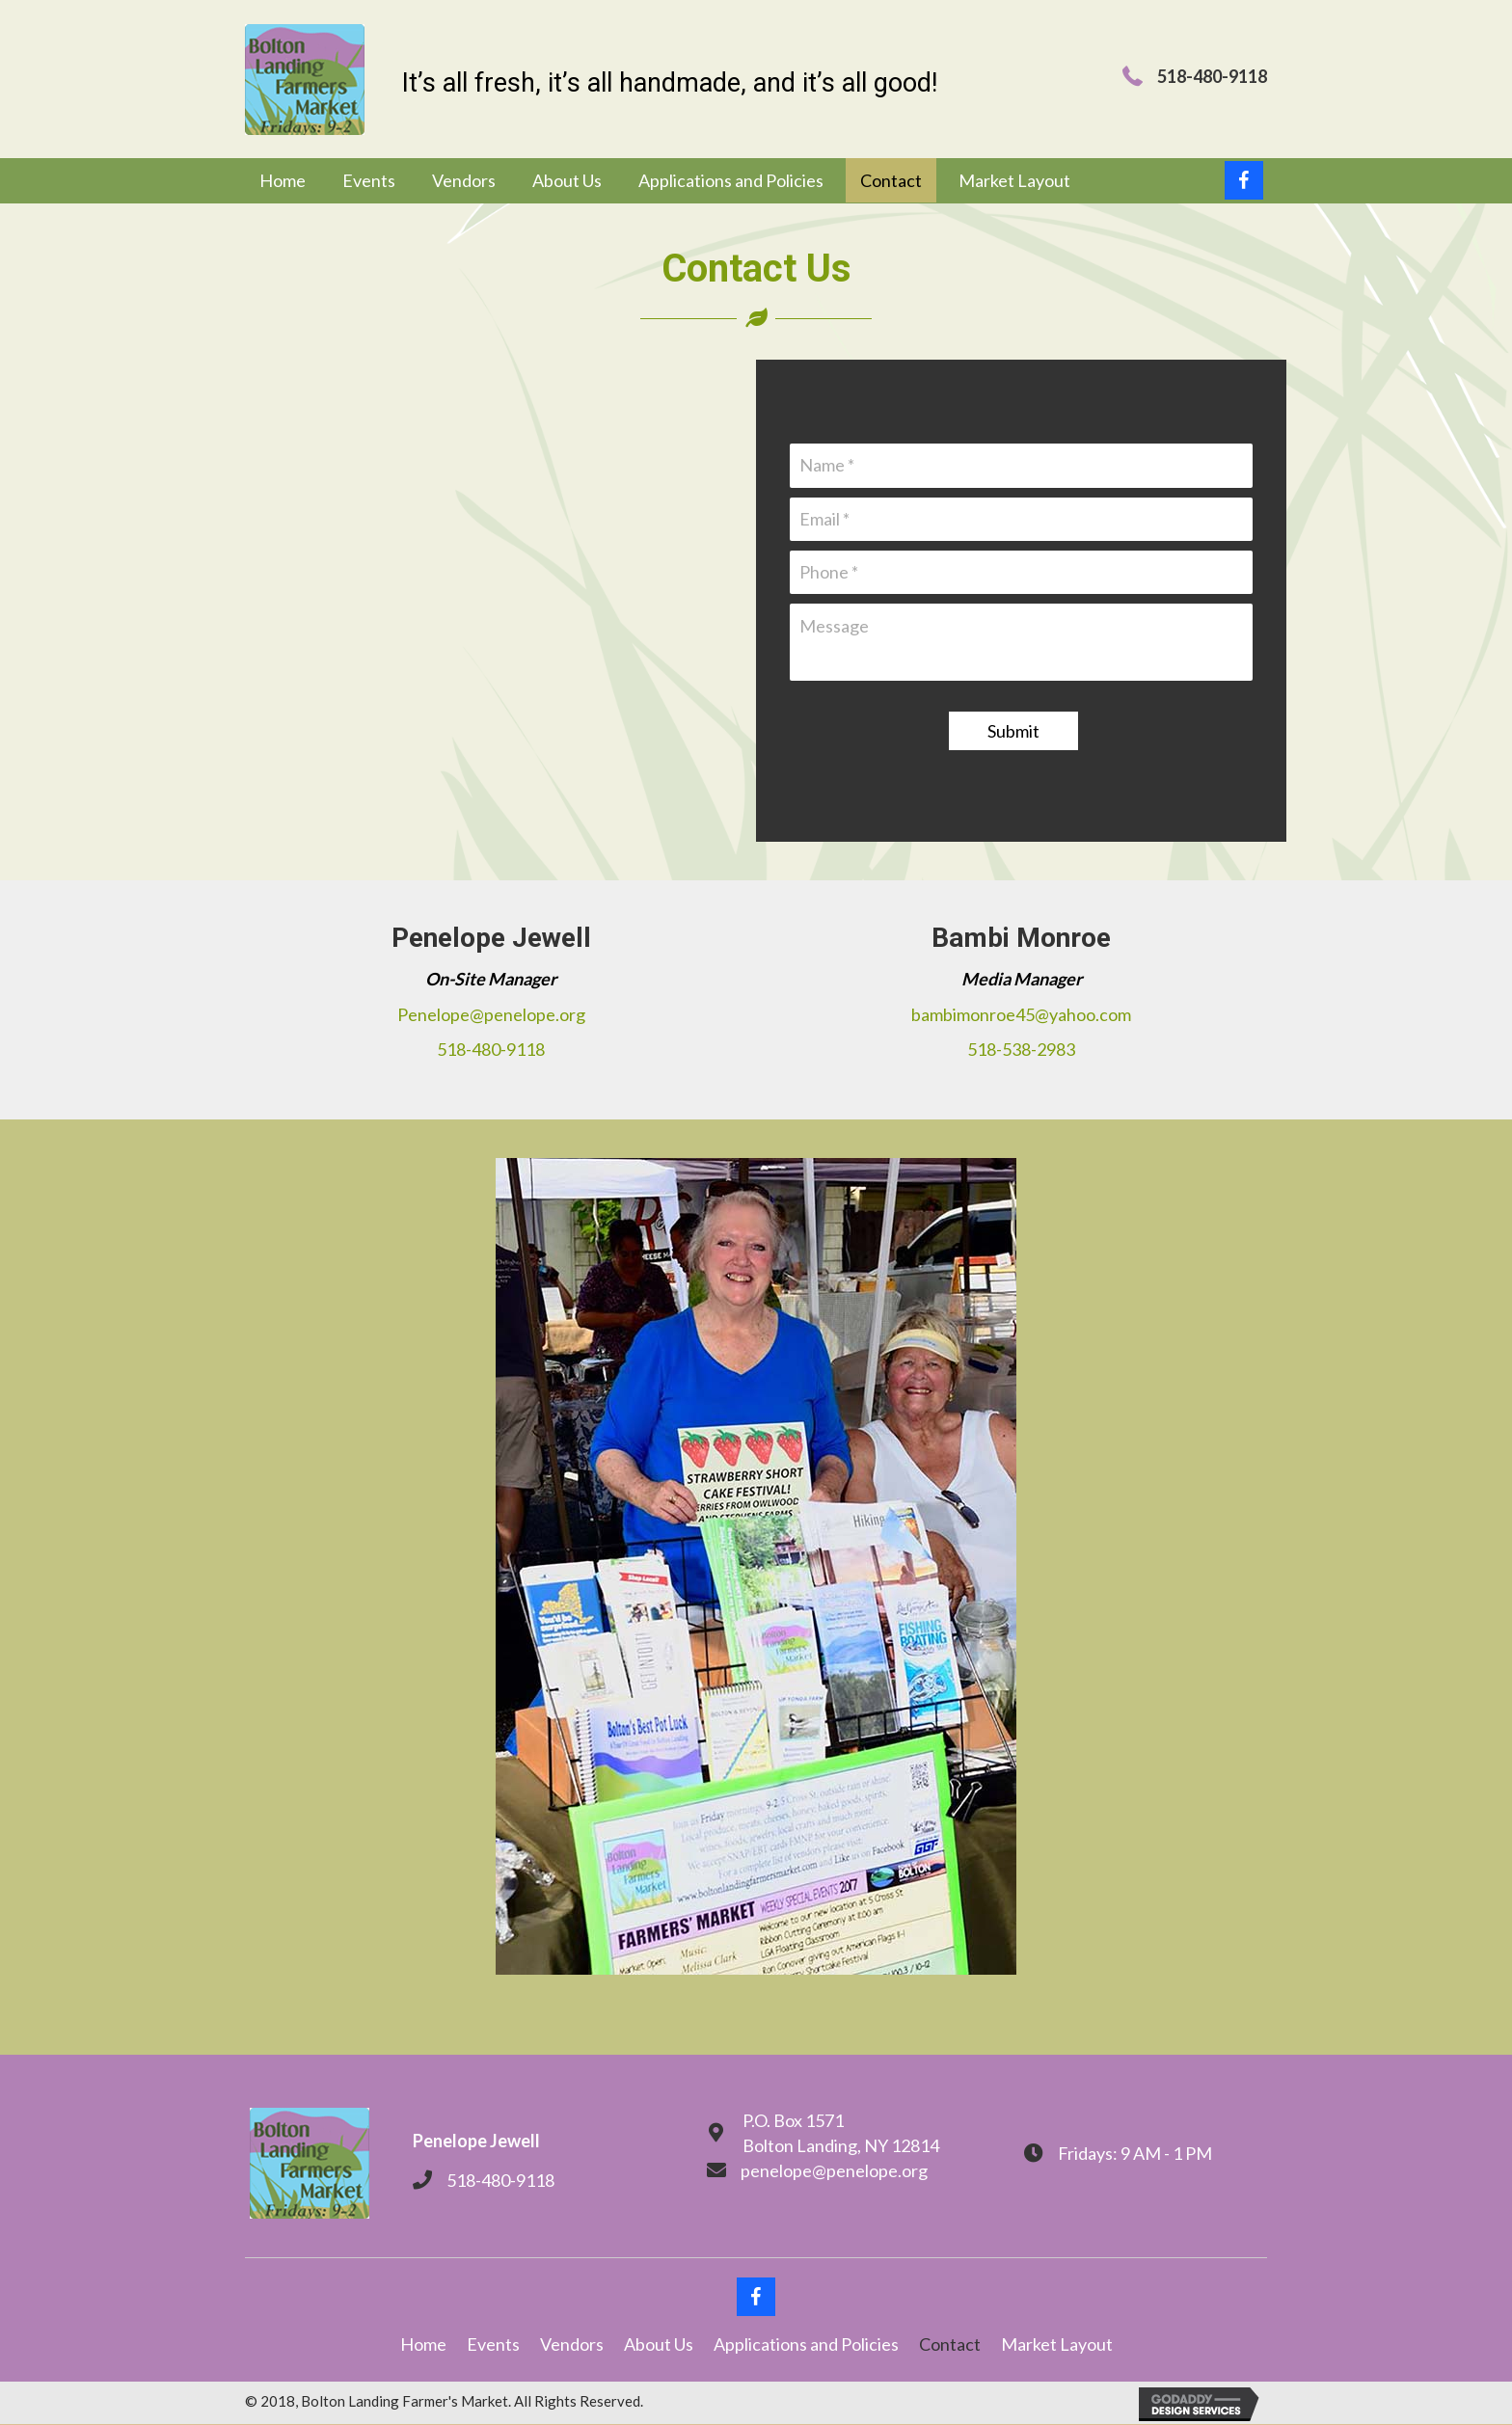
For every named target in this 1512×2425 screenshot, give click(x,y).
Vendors (572, 2345)
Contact (950, 2345)
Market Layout (1057, 2345)
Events (493, 2345)
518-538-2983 (1021, 1050)
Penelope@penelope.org (491, 1014)
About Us (658, 2345)
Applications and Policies (806, 2345)
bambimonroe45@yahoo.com (1021, 1014)
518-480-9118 (491, 1050)
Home (423, 2345)
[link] (282, 181)
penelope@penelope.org (834, 2171)
